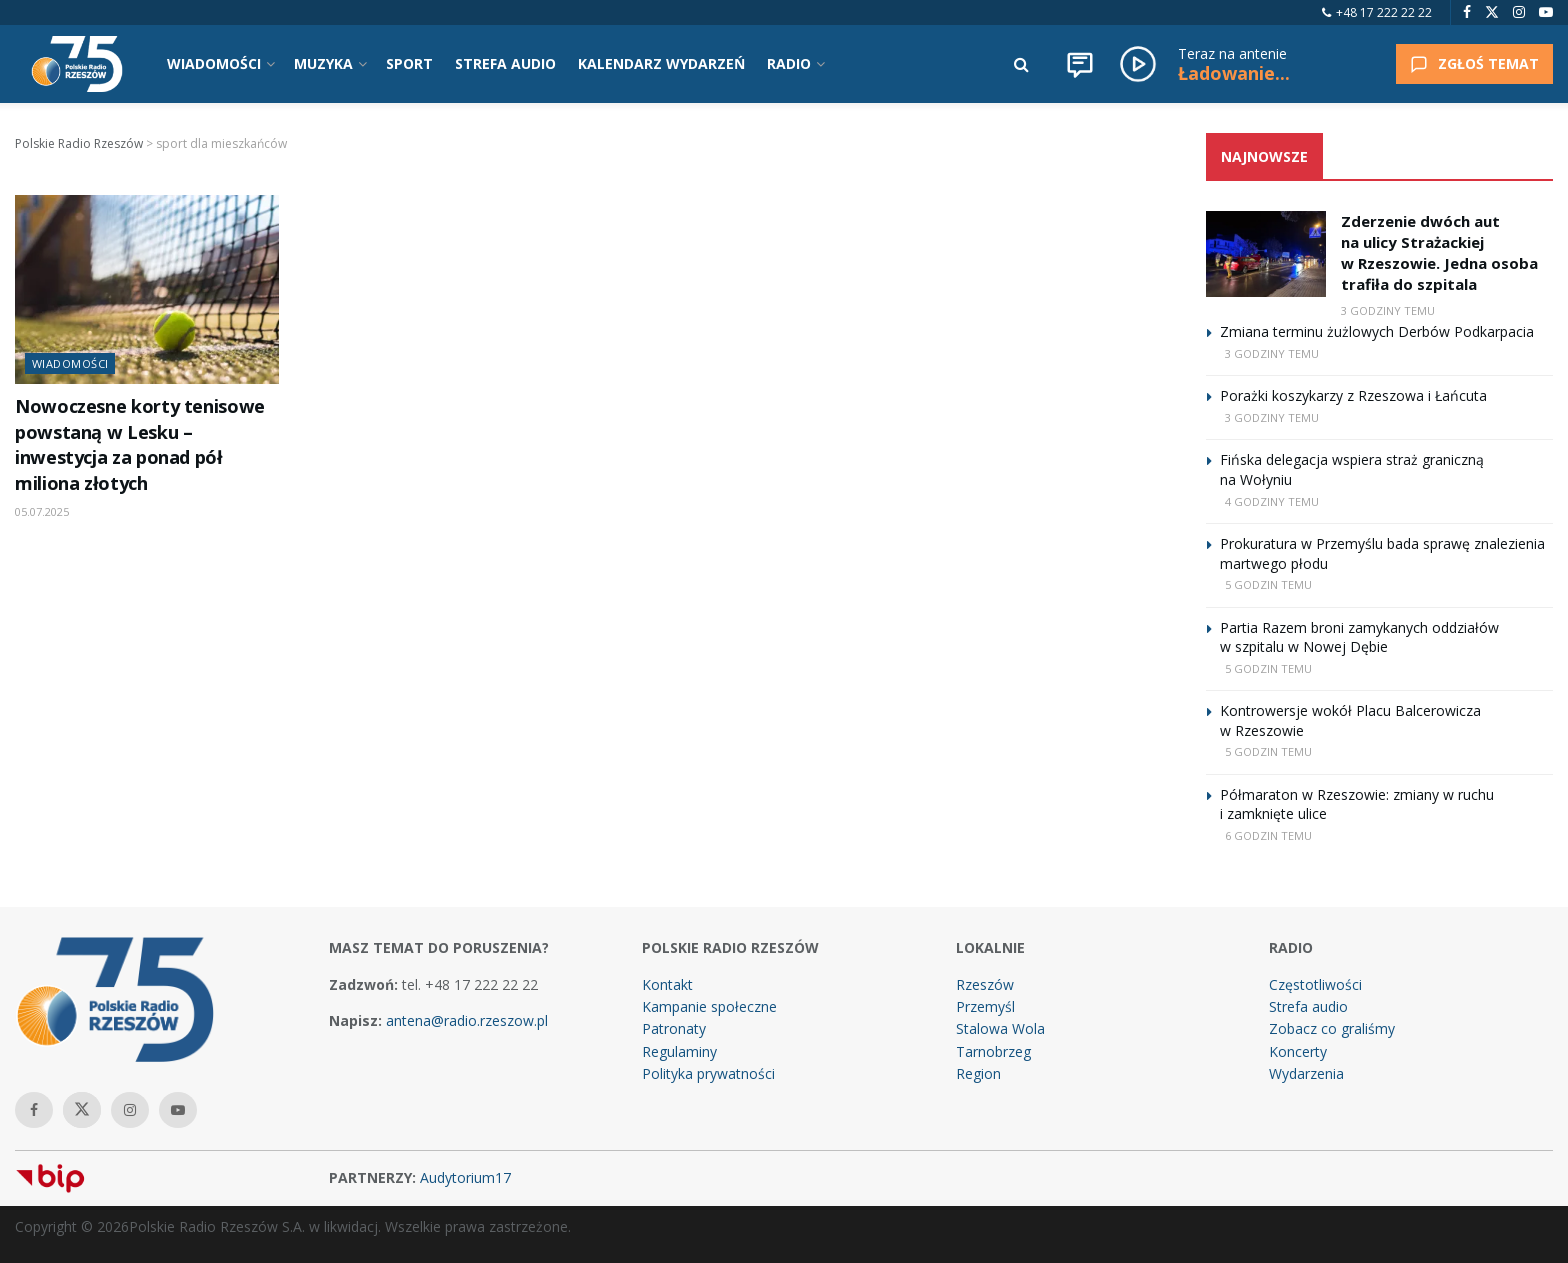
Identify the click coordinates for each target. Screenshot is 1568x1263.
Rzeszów (985, 984)
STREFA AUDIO (505, 63)
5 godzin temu (1268, 584)
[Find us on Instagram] (1519, 12)
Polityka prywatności (708, 1073)
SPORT (409, 63)
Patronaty (674, 1028)
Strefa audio (1308, 1006)
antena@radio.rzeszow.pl (467, 1020)
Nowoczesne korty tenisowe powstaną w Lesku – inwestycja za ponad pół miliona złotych (140, 444)
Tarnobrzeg (993, 1051)
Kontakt (667, 984)
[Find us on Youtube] (1546, 12)
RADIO (789, 63)
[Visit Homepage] (77, 64)
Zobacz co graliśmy (1332, 1028)
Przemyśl (985, 1006)
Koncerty (1298, 1051)
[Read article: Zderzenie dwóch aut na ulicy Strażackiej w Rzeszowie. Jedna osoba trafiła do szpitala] (1266, 254)
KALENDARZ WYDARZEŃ (661, 63)
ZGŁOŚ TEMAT (1474, 63)
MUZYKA (323, 63)
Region (978, 1073)
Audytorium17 (465, 1177)
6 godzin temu (1268, 835)
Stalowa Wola (1000, 1028)
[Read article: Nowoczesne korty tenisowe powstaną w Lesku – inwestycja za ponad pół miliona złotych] (147, 289)
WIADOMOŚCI (214, 63)
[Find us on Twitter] (1492, 12)
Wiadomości (70, 363)
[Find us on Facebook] (1467, 12)
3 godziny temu (1388, 310)
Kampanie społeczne (709, 1006)
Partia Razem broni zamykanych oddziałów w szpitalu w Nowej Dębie (1359, 637)
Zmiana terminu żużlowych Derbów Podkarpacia (1377, 331)
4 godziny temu (1272, 501)
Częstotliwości (1315, 984)
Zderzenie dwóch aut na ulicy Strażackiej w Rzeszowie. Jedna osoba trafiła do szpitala (1439, 252)
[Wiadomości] (1080, 64)
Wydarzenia (1306, 1073)
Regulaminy (679, 1051)
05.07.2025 (42, 511)
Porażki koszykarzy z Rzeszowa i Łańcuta (1353, 395)
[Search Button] (1021, 64)
